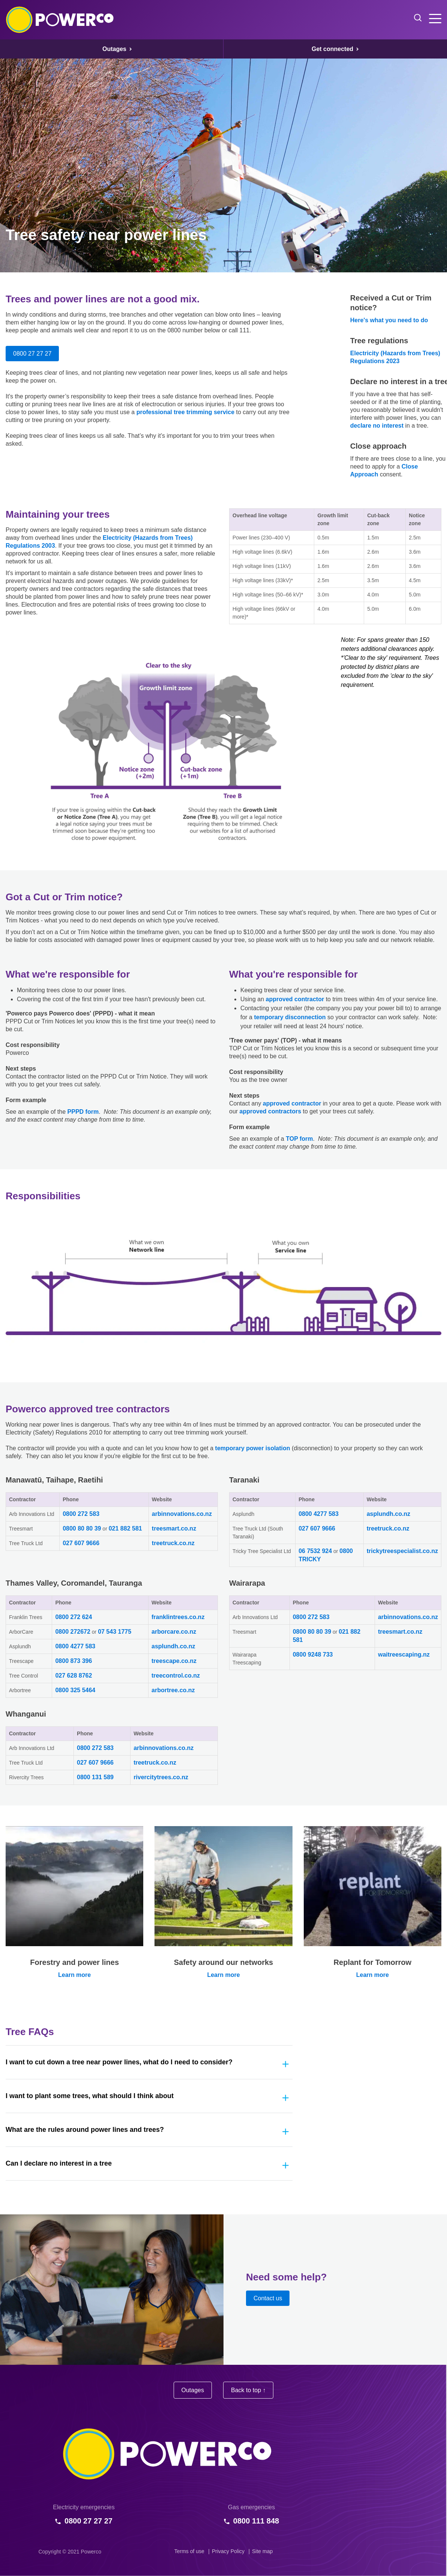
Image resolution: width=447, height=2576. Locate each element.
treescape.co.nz (174, 1661)
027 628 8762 (73, 1675)
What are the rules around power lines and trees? (85, 2129)
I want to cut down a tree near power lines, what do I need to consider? (119, 2062)
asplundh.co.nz (388, 1514)
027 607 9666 (81, 1543)
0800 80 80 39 (82, 1528)
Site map (262, 2551)
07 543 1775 (114, 1631)
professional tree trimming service (185, 412)
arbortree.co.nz (173, 1690)
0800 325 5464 (75, 1690)
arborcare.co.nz (174, 1631)
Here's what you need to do (389, 320)
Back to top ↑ (248, 2390)
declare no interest (377, 425)
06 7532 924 (315, 1551)
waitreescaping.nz (404, 1654)
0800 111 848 (256, 2521)
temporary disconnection (290, 1017)
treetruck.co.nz (173, 1543)
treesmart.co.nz (174, 1528)
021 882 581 (125, 1528)
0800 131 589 (95, 1777)
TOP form (299, 1139)
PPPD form (83, 1112)
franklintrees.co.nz (178, 1617)
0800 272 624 (73, 1617)
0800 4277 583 (318, 1514)
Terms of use (189, 2551)
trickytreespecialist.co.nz (402, 1551)
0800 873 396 (73, 1661)
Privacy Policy (228, 2551)
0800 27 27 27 (32, 353)
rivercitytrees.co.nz (161, 1777)
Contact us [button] (268, 2298)
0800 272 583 (81, 1514)
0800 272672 (72, 1631)
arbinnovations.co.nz (182, 1514)
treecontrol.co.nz (176, 1675)
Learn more (74, 1975)
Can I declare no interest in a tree (59, 2163)
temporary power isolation (252, 1448)
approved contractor (295, 999)
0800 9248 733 (313, 1654)
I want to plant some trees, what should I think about (90, 2096)
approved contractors (270, 1111)
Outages (193, 2390)
